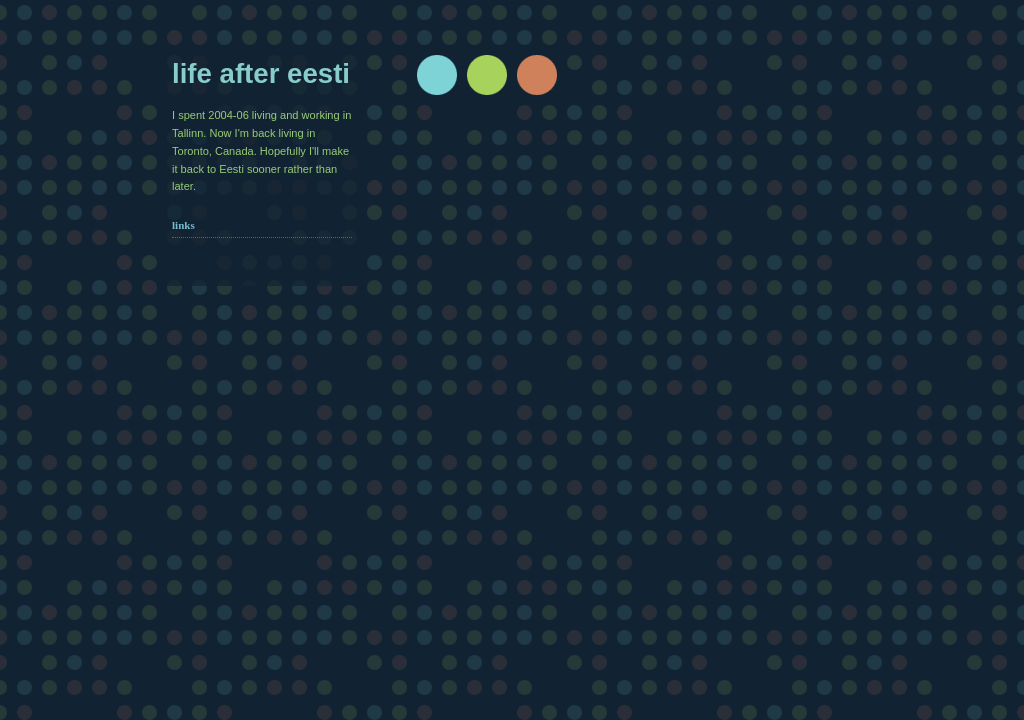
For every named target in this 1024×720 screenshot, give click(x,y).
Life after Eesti (261, 73)
